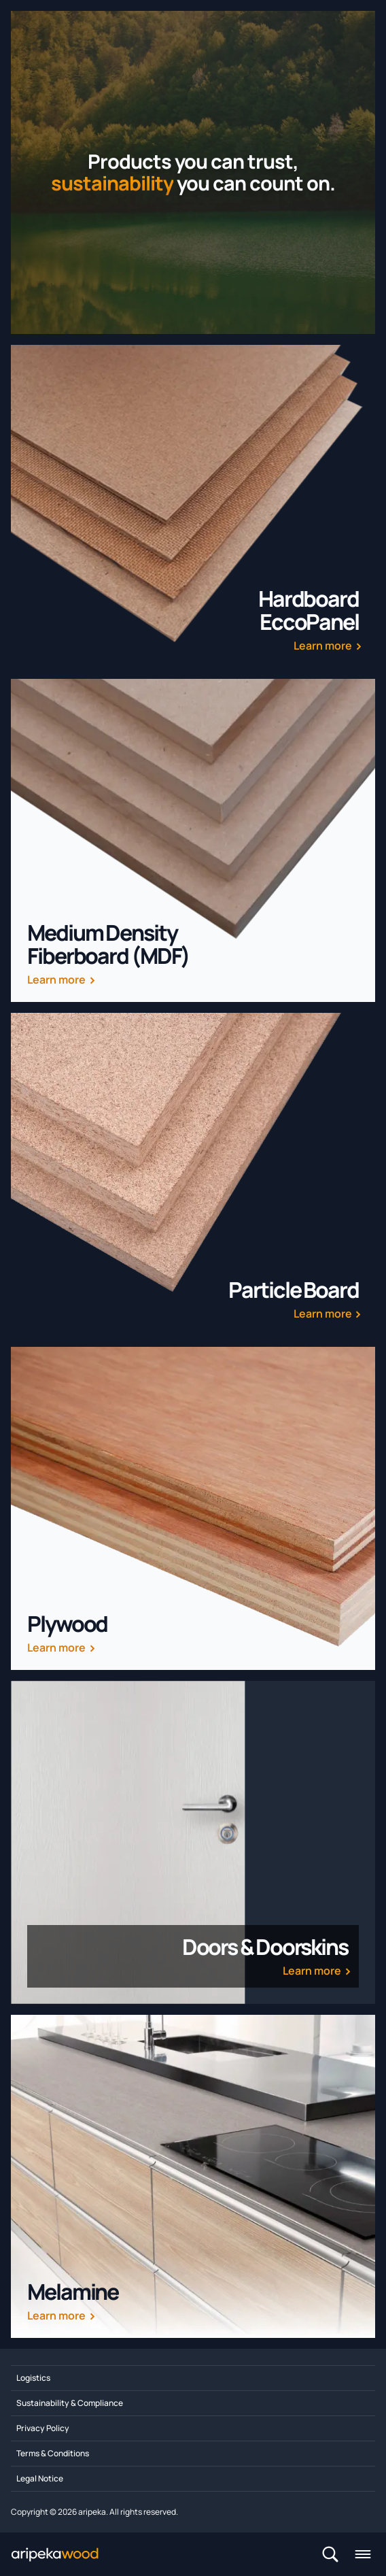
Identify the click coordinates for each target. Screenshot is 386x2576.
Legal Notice (39, 2478)
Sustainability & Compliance (69, 2403)
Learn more (323, 645)
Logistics (33, 2377)
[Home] (66, 2554)
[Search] (330, 2554)
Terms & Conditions (52, 2453)
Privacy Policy (42, 2428)
